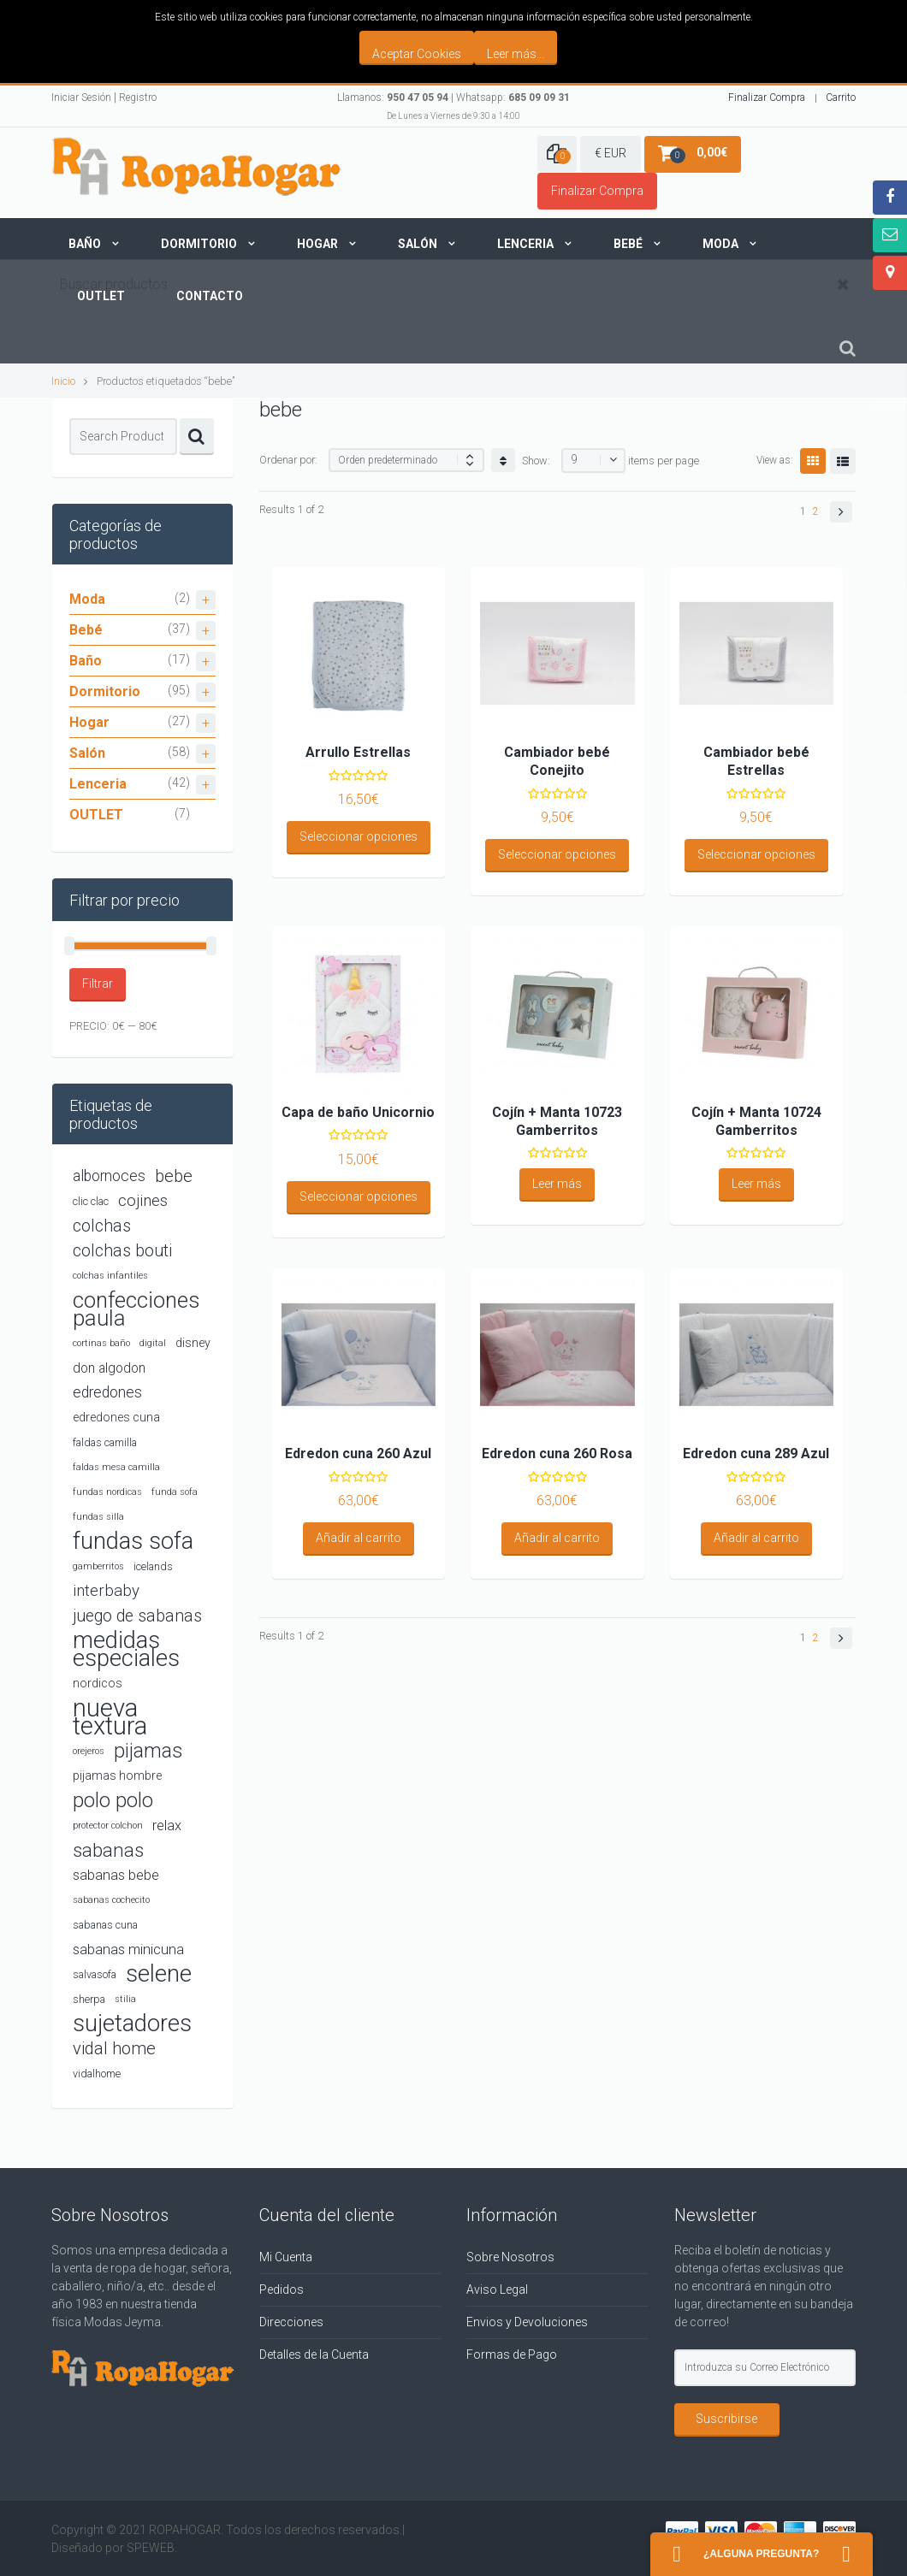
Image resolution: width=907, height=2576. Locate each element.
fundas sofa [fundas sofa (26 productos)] (133, 1541)
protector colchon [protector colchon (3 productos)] (108, 1825)
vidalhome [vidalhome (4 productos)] (97, 2073)
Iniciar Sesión (81, 97)
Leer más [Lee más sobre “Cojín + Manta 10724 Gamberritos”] (756, 1184)
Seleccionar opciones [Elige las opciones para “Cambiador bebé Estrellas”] (756, 854)
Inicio (63, 381)
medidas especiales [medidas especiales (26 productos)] (126, 1649)
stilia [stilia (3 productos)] (125, 1999)
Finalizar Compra (766, 97)
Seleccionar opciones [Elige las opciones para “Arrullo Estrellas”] (358, 836)
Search (197, 436)
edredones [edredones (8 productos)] (107, 1392)
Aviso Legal (497, 2289)
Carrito (841, 97)
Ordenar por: (288, 459)
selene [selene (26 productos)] (159, 1974)
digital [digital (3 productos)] (152, 1343)
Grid (813, 461)
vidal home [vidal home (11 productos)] (114, 2048)
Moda (720, 244)
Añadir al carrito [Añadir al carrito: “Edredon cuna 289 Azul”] (756, 1538)
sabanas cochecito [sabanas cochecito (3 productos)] (111, 1899)
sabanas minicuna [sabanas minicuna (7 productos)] (128, 1949)
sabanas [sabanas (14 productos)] (108, 1850)
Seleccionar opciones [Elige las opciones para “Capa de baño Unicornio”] (358, 1196)
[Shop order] (406, 460)
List (843, 461)
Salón (417, 244)
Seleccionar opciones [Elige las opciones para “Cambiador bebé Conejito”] (557, 854)
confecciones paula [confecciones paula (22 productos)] (136, 1309)
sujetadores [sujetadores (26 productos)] (132, 2024)
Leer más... (515, 54)
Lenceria (525, 244)
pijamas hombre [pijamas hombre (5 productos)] (117, 1775)
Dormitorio (199, 244)
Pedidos (281, 2289)
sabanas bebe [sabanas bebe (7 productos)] (116, 1875)
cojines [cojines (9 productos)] (143, 1200)
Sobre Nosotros (510, 2257)
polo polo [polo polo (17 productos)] (113, 1800)
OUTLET (96, 814)
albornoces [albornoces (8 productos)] (109, 1176)
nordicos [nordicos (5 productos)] (97, 1683)
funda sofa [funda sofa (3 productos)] (174, 1492)
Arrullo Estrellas (358, 752)
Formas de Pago (511, 2354)
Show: (536, 460)
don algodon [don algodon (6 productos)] (109, 1368)
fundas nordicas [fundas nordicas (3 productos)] (107, 1492)
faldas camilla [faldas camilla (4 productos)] (105, 1442)
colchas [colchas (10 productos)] (102, 1226)
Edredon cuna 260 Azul (358, 1453)
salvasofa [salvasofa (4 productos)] (94, 1974)
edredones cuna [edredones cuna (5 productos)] (116, 1417)
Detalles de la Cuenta (314, 2354)
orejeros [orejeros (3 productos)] (88, 1751)
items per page (663, 460)
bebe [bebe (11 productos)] (174, 1176)
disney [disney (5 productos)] (192, 1343)
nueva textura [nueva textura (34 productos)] (110, 1717)
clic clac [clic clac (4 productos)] (91, 1201)
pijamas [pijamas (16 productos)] (148, 1751)
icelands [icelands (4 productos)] (153, 1566)
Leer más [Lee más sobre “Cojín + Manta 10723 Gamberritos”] (557, 1184)
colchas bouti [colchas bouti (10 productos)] (122, 1251)
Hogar (317, 244)
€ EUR (610, 153)
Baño (84, 244)
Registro (138, 97)
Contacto (209, 296)
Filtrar (97, 983)
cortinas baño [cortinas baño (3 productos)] (101, 1343)
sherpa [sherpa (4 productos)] (89, 1999)
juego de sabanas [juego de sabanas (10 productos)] (137, 1616)
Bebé (628, 244)
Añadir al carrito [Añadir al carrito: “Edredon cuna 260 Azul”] (358, 1538)
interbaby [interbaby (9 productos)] (106, 1590)
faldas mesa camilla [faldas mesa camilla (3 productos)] (116, 1467)
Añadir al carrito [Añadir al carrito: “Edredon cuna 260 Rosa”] (557, 1538)
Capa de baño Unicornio (358, 1112)
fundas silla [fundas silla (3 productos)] (98, 1516)
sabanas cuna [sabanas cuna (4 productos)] (105, 1924)
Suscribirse (726, 2418)
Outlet (101, 296)
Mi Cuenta (285, 2257)
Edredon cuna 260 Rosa (557, 1453)
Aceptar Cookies (416, 54)
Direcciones (291, 2322)
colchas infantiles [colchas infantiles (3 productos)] (110, 1275)
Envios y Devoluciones (527, 2322)
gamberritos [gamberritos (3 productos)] (98, 1566)
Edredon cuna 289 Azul (756, 1453)
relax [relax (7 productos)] (166, 1825)
